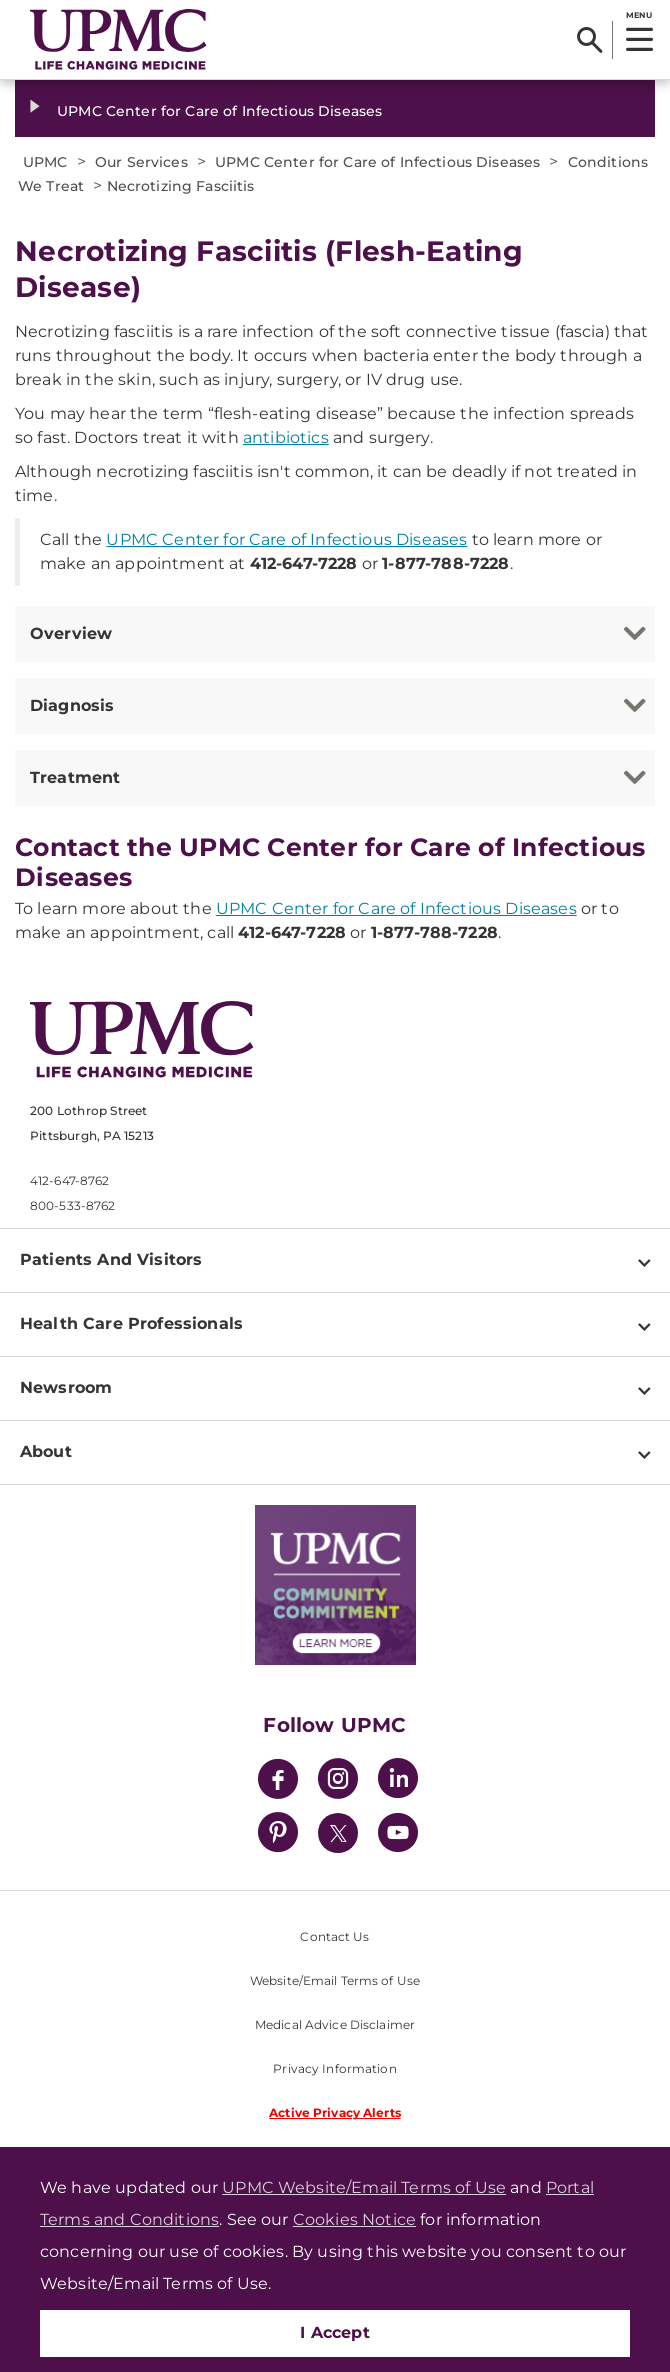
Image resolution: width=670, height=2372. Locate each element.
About (46, 1451)
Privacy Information (334, 2068)
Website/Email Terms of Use (335, 1980)
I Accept (335, 2332)
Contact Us (334, 1936)
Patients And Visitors (111, 1259)
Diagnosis (72, 705)
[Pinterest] (278, 1835)
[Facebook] (278, 1781)
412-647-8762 (69, 1180)
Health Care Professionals (131, 1323)
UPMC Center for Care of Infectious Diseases (219, 111)
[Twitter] (338, 1833)
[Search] (589, 40)
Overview (71, 633)
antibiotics (286, 437)
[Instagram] (338, 1781)
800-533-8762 (72, 1205)
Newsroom (66, 1387)
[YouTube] (398, 1835)
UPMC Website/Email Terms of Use (364, 2187)
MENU (638, 15)
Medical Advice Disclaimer (335, 2024)
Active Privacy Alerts (335, 2112)
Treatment (75, 777)
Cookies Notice (354, 2219)
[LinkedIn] (398, 1781)
